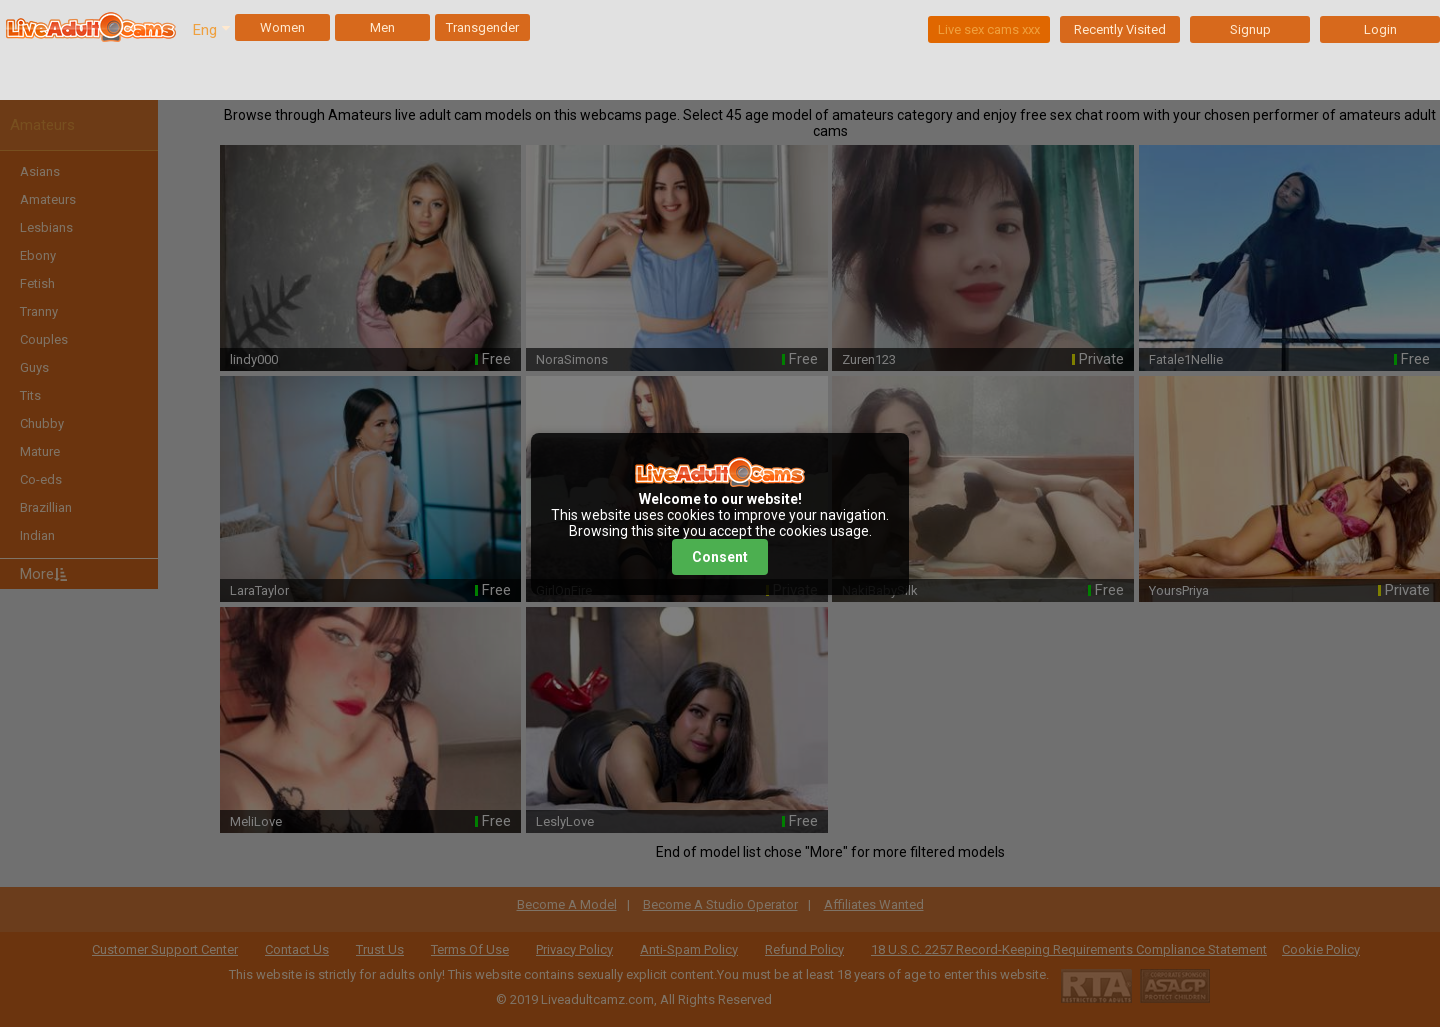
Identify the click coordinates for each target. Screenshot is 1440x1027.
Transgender (482, 27)
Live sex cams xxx (989, 29)
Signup (1250, 29)
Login (1380, 29)
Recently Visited (1120, 29)
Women (282, 27)
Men (382, 27)
